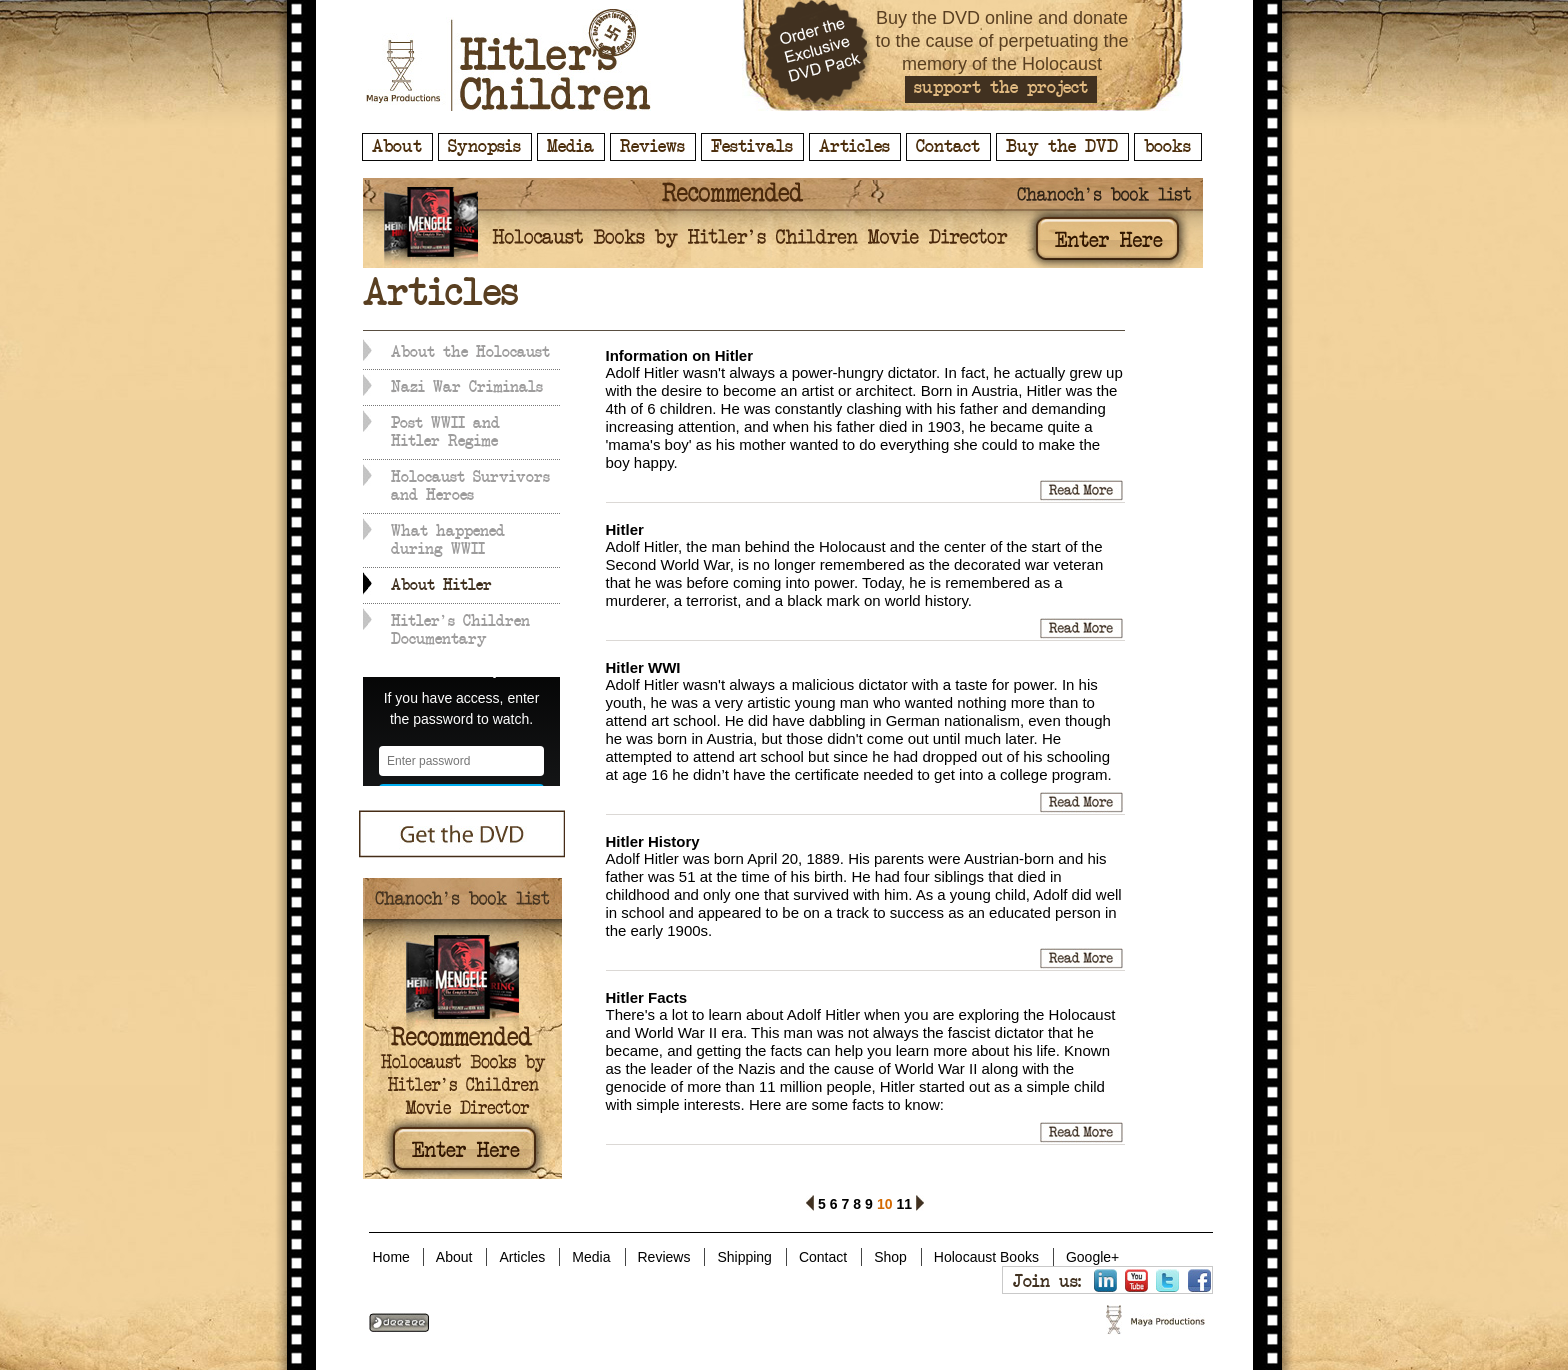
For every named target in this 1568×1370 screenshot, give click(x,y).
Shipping (744, 1257)
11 (904, 1201)
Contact (948, 147)
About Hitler (441, 585)
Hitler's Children (508, 60)
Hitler (625, 529)
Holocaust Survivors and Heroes (470, 486)
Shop (890, 1257)
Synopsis (484, 147)
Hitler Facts (647, 997)
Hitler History (653, 841)
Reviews (652, 147)
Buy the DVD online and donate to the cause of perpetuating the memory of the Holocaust (1001, 41)
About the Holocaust (470, 352)
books (1167, 147)
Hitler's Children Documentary (460, 630)
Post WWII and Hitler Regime (445, 432)
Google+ (1092, 1257)
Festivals (752, 147)
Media (570, 147)
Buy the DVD (1062, 147)
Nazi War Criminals (467, 387)
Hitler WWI (643, 667)
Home (391, 1257)
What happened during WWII (448, 540)
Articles (854, 147)
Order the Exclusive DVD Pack (818, 55)
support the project (1001, 88)
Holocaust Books (986, 1257)
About (397, 147)
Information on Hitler (680, 355)
